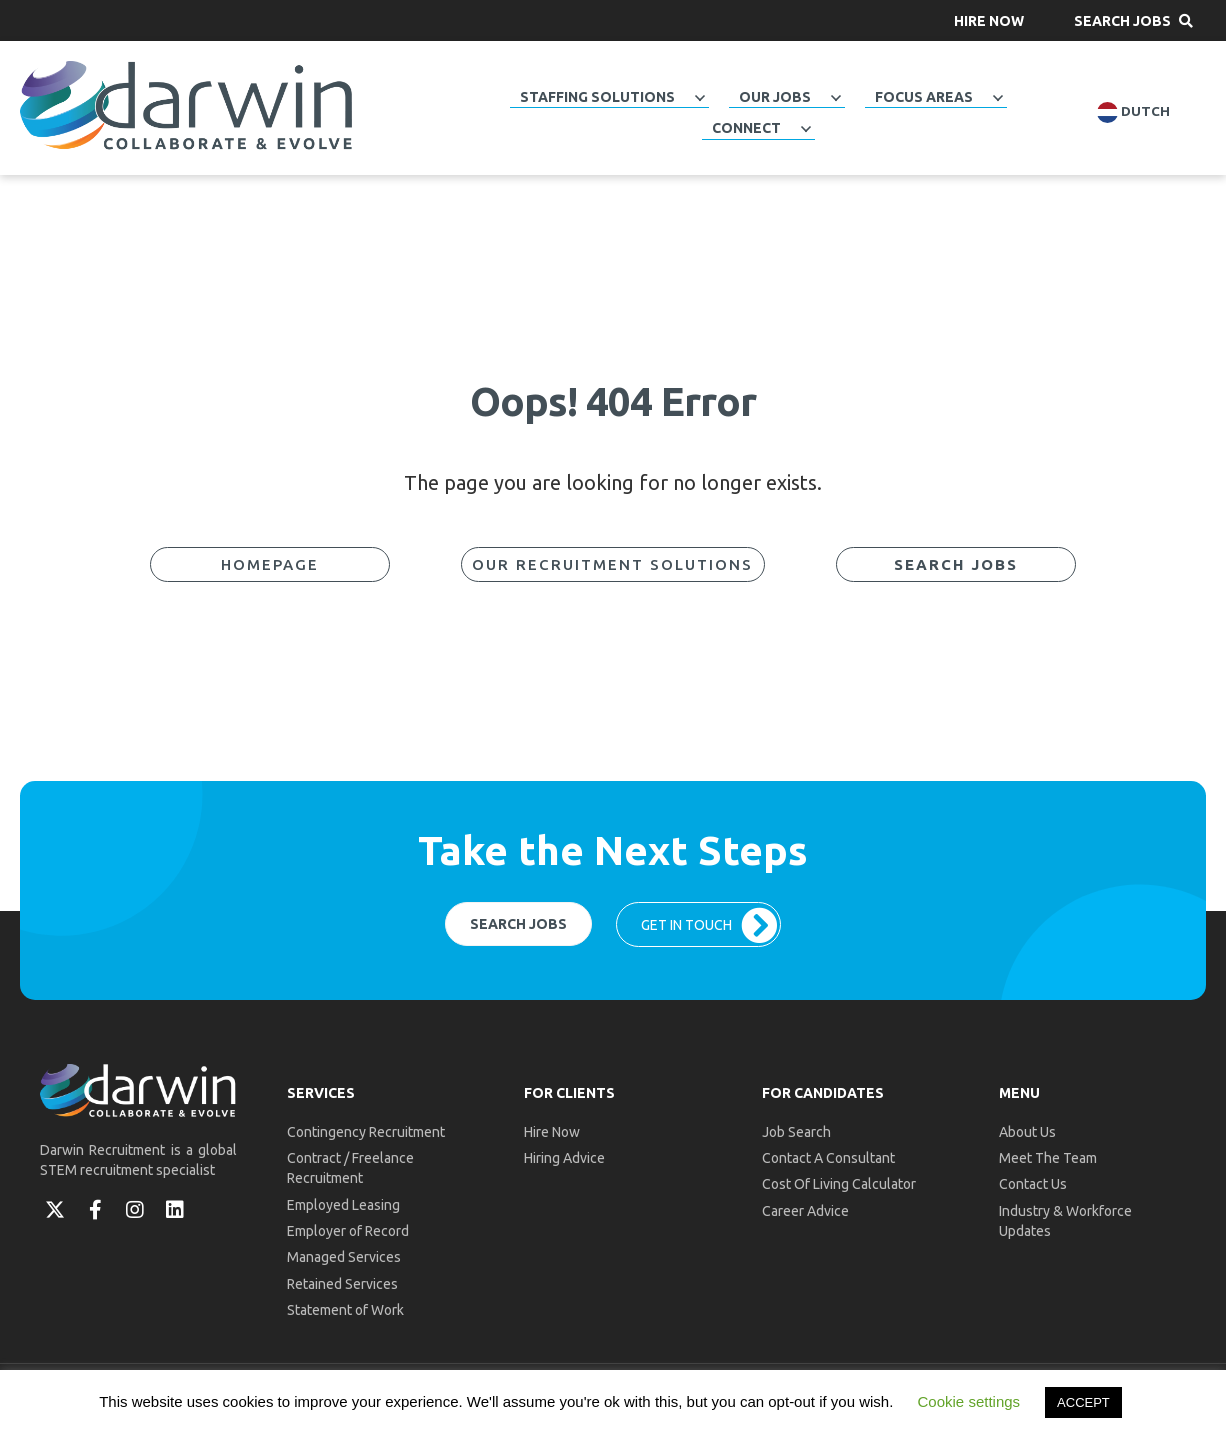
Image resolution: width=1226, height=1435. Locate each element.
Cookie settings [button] (969, 1401)
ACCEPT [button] (1083, 1402)
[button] (989, 20)
